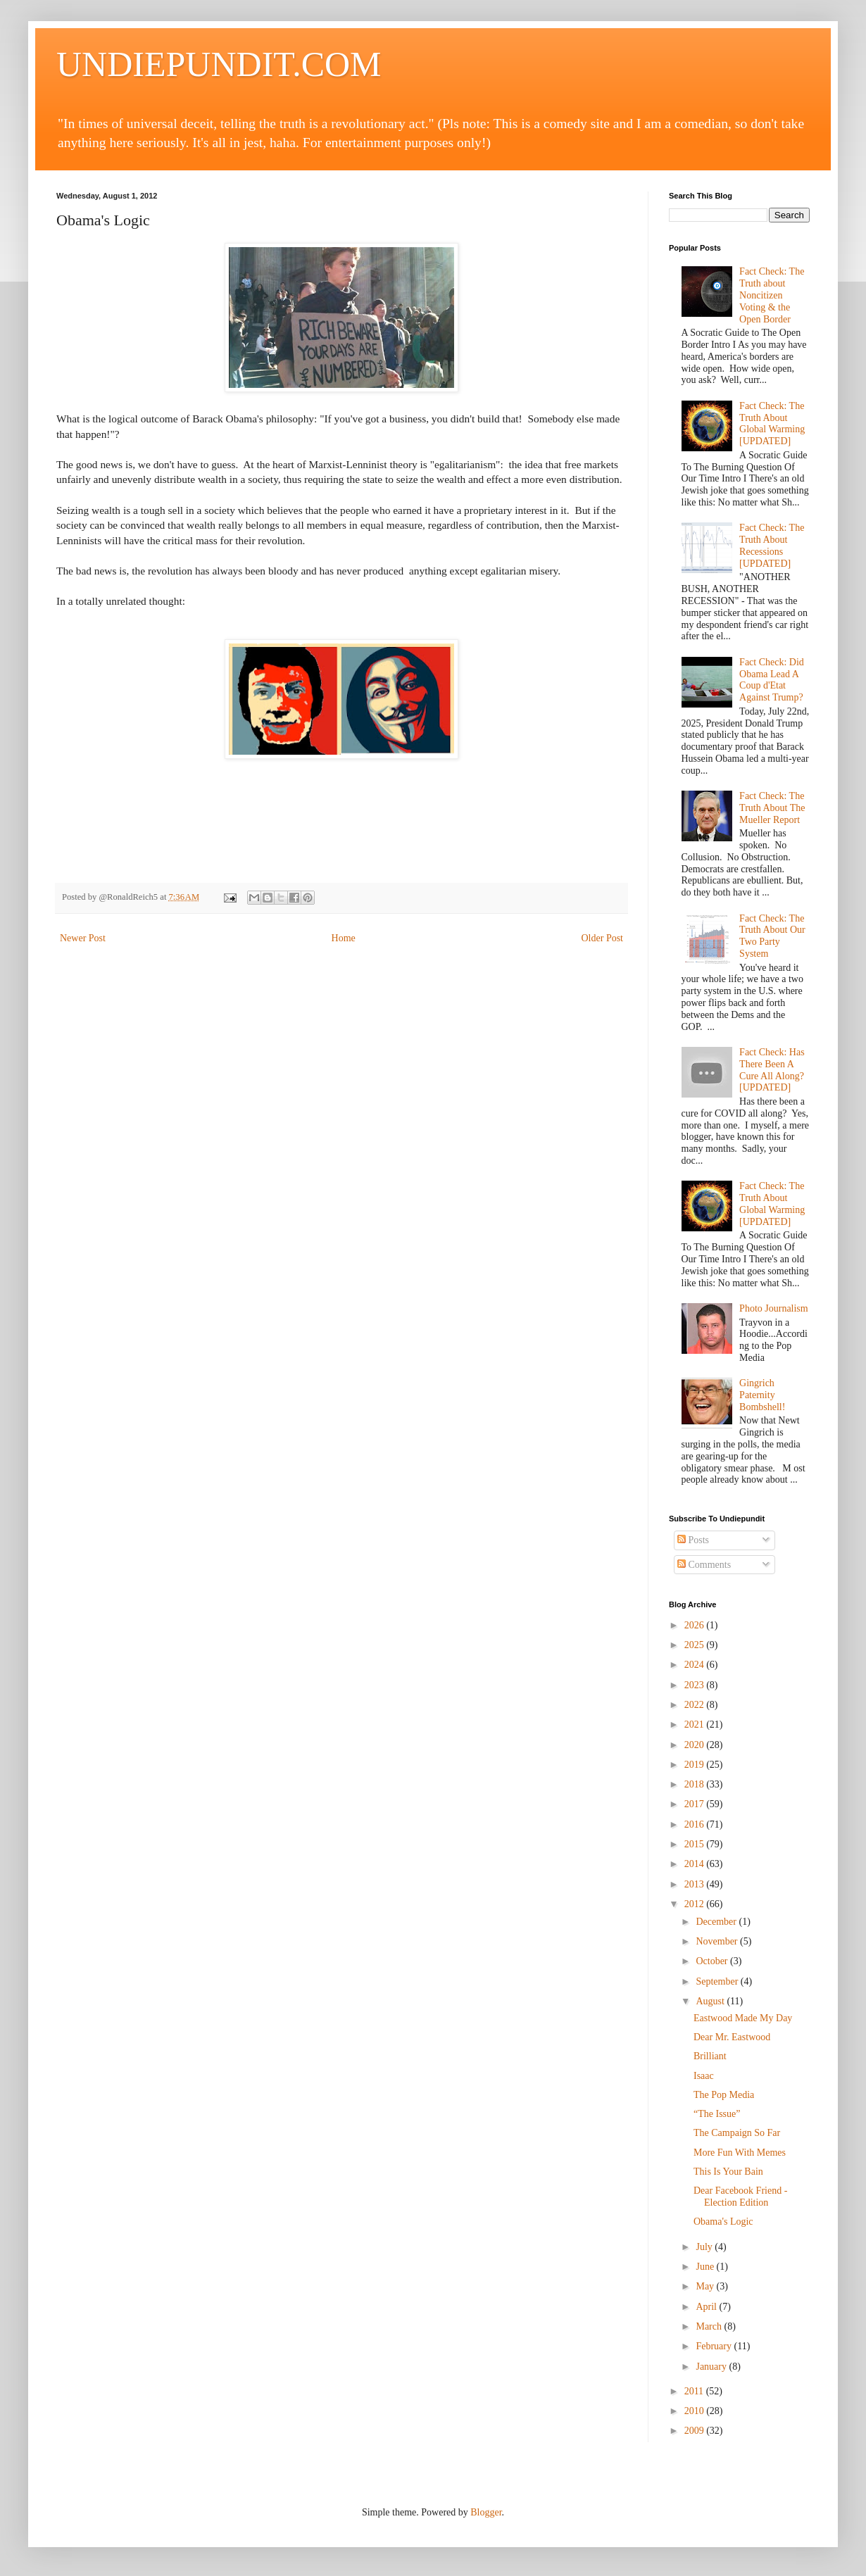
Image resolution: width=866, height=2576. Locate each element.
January (712, 2366)
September (718, 1981)
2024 (695, 1664)
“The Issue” (717, 2114)
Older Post (603, 938)
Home (344, 938)
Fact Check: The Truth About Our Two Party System (772, 936)
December (717, 1921)
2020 (695, 1745)
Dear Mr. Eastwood (732, 2037)
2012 (695, 1904)
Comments (704, 1564)
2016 (695, 1824)
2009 (695, 2430)
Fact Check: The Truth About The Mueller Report (772, 808)
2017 (695, 1804)
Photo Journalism (773, 1308)
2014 (695, 1864)
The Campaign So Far (737, 2133)
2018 (695, 1784)
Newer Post (83, 938)
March (710, 2326)
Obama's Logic (723, 2221)
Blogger (485, 2512)
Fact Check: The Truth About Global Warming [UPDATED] (772, 423)
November (718, 1941)
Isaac (704, 2076)
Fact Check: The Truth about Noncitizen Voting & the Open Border (771, 295)
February (715, 2346)
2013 (695, 1884)
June (706, 2266)
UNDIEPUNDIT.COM (219, 64)
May (706, 2286)
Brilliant (710, 2056)
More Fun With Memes (740, 2152)
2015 (695, 1844)
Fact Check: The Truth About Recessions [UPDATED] (771, 545)
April (707, 2306)
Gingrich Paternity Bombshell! (762, 1395)
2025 (695, 1645)
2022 (695, 1704)
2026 (695, 1625)
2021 (695, 1724)
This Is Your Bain (728, 2171)
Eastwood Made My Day (743, 2018)
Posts (693, 1540)
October (713, 1961)
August (711, 2001)
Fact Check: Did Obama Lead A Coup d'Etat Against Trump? (771, 680)
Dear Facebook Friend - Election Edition (740, 2196)
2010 (695, 2411)
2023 (695, 1685)
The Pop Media (724, 2095)
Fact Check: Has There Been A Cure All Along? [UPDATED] (772, 1070)
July (705, 2247)
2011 (695, 2391)
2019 (695, 1764)
